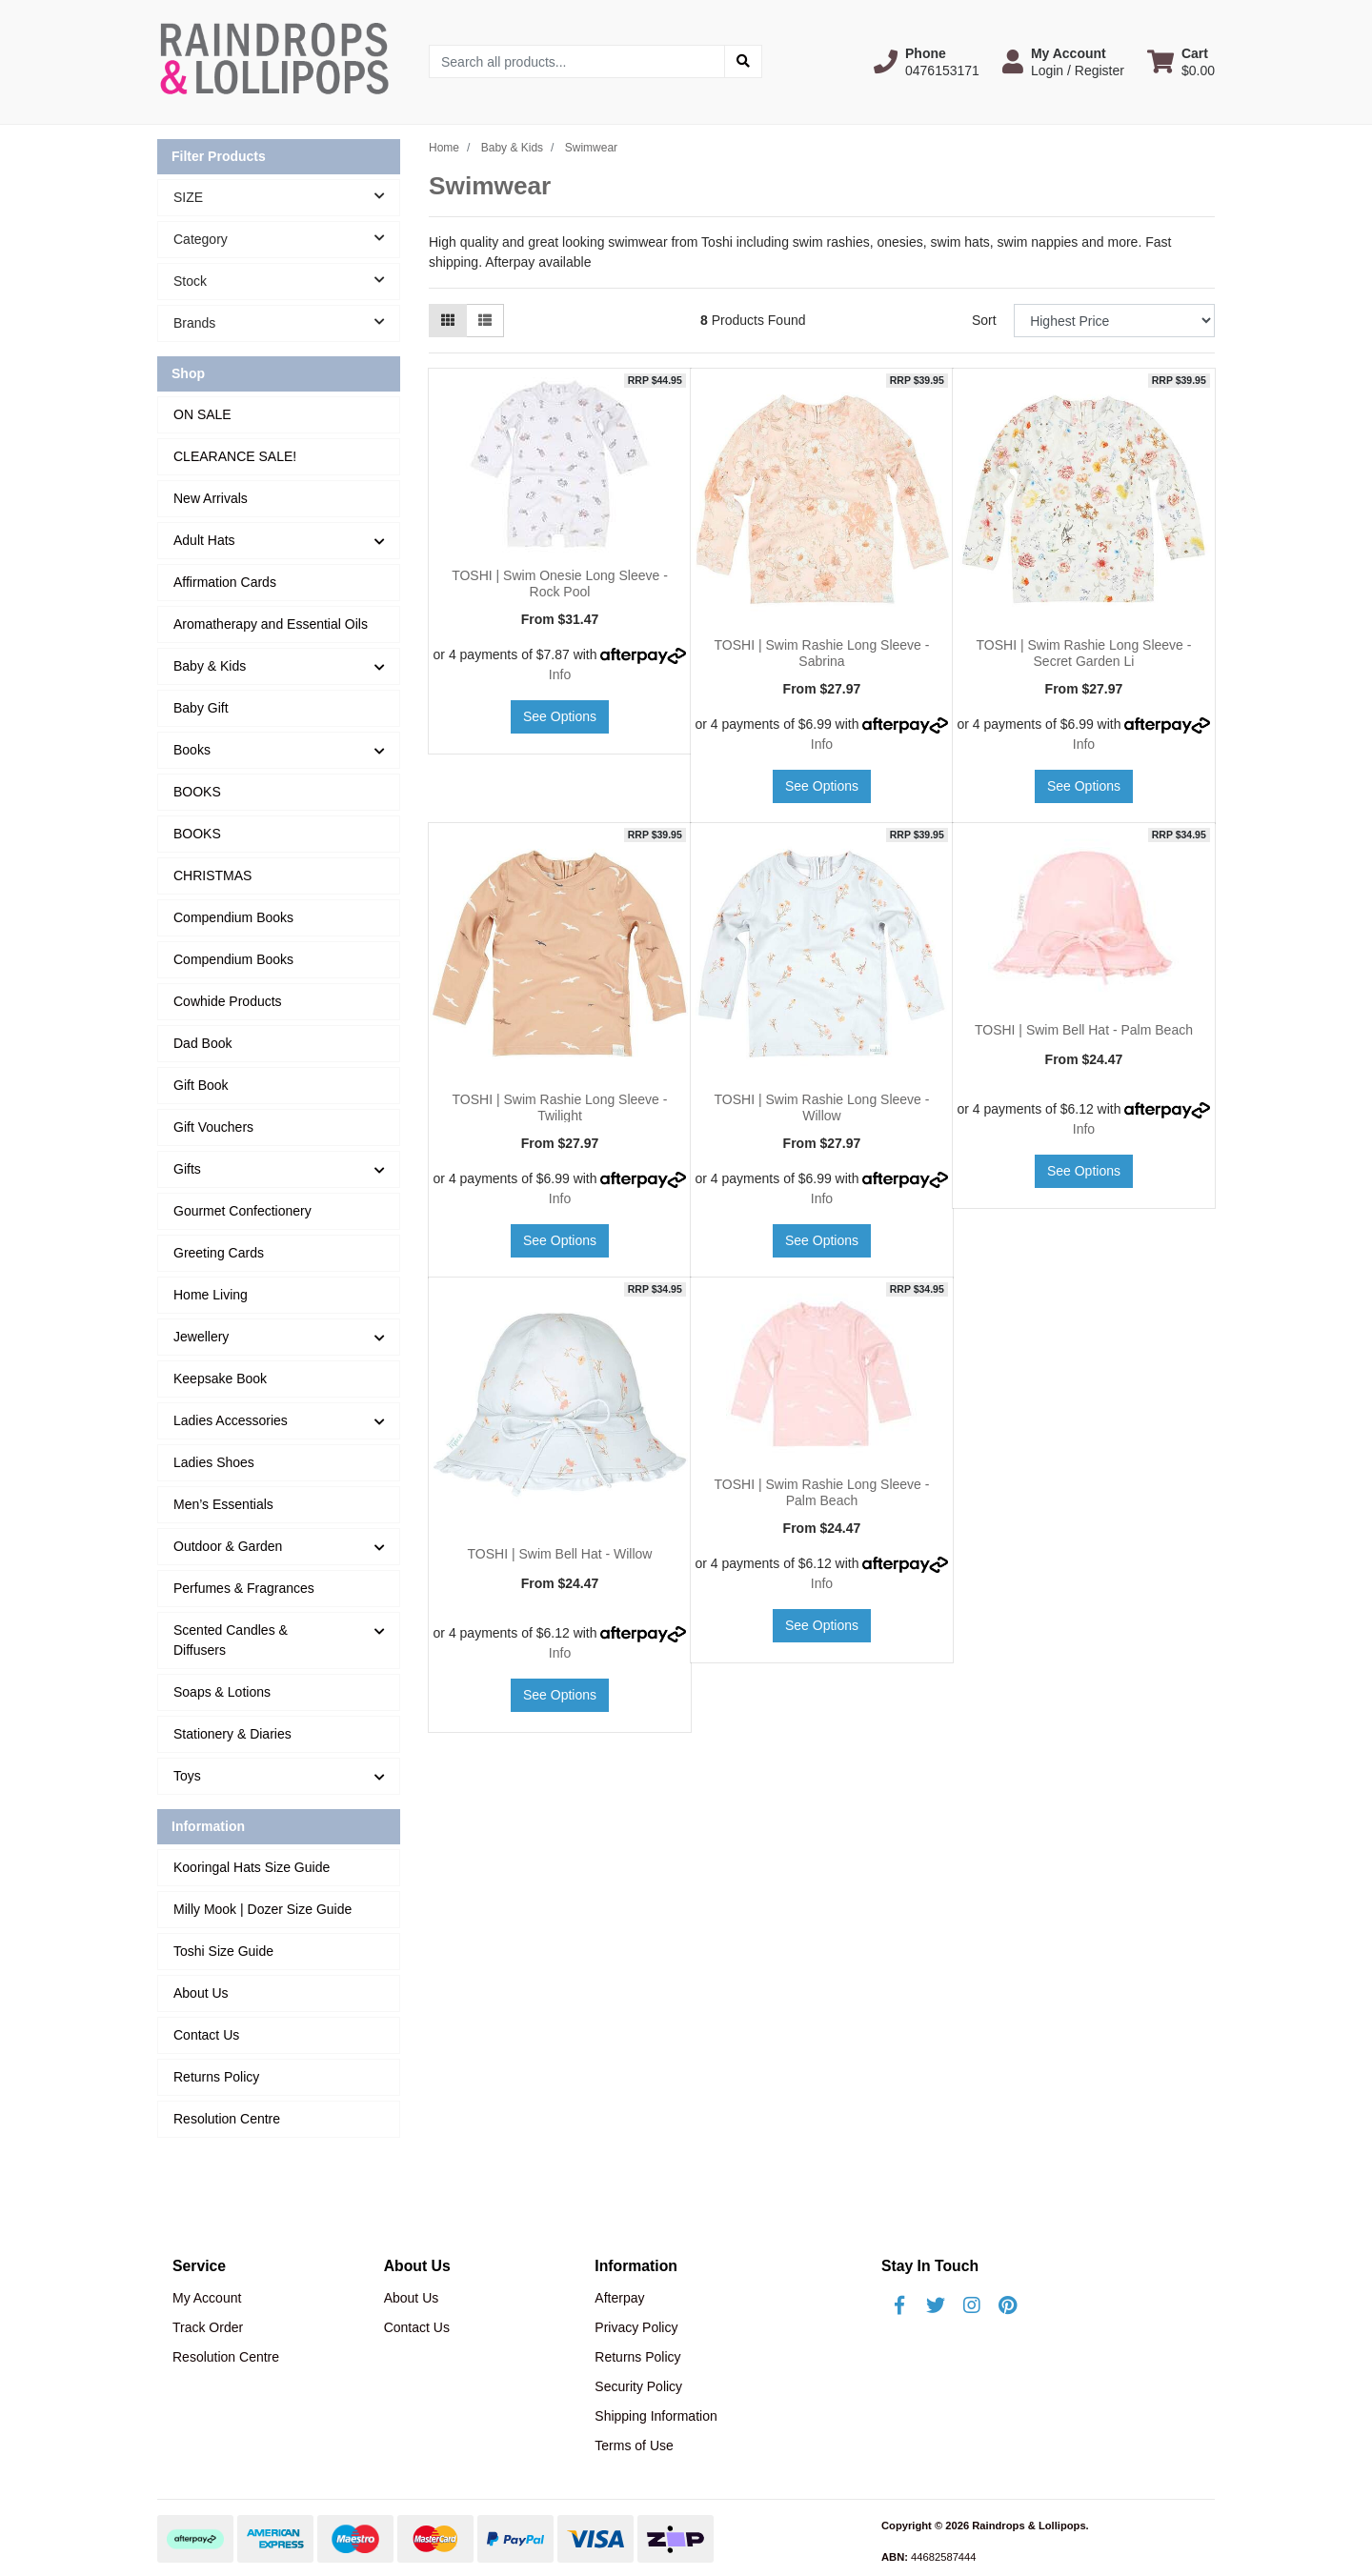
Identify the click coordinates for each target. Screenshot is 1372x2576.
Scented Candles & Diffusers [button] (230, 1640)
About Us (201, 1993)
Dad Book (202, 1043)
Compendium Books (233, 917)
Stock (286, 280)
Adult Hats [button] (204, 540)
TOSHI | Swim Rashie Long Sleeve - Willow (822, 1107)
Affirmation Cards (224, 582)
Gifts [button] (187, 1169)
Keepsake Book (220, 1378)
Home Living (210, 1294)
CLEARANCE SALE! (234, 456)
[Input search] (577, 61)
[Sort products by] (1114, 320)
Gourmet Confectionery (242, 1210)
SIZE (286, 196)
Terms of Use (634, 2445)
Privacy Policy (636, 2327)
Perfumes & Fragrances (243, 1588)
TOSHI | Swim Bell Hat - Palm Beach (1084, 1029)
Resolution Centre (226, 2118)
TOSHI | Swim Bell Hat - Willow (560, 1553)
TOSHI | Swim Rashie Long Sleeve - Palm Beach (822, 1492)
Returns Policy (216, 2076)
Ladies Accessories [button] (230, 1420)
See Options (559, 716)
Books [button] (192, 749)
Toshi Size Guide (223, 1951)
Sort (984, 320)
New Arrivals (210, 498)
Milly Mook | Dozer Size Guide (262, 1909)
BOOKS (197, 791)
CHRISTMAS (212, 875)
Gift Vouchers (213, 1127)
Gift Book (201, 1085)
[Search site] (743, 61)
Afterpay (619, 2297)
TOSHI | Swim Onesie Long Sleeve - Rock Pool (560, 583)
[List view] (485, 320)
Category (286, 238)
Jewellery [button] (201, 1336)
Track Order (207, 2327)
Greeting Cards (218, 1252)
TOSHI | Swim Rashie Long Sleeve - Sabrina (822, 653)
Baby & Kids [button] (209, 666)
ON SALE (202, 414)
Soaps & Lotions (222, 1692)
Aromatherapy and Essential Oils (270, 624)
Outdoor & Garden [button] (227, 1546)
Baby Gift (201, 707)
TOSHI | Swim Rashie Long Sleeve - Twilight (560, 1107)
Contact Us (206, 2035)
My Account (206, 2297)
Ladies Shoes (213, 1462)
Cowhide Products (227, 1001)
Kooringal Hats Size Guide (251, 1867)
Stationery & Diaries (232, 1733)
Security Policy (638, 2386)
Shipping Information (655, 2416)
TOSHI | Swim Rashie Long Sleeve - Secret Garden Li (1084, 653)
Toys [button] (187, 1775)
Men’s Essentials (223, 1504)
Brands (286, 322)
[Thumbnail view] (448, 320)
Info (560, 674)
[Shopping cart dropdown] (1181, 62)
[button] (926, 62)
